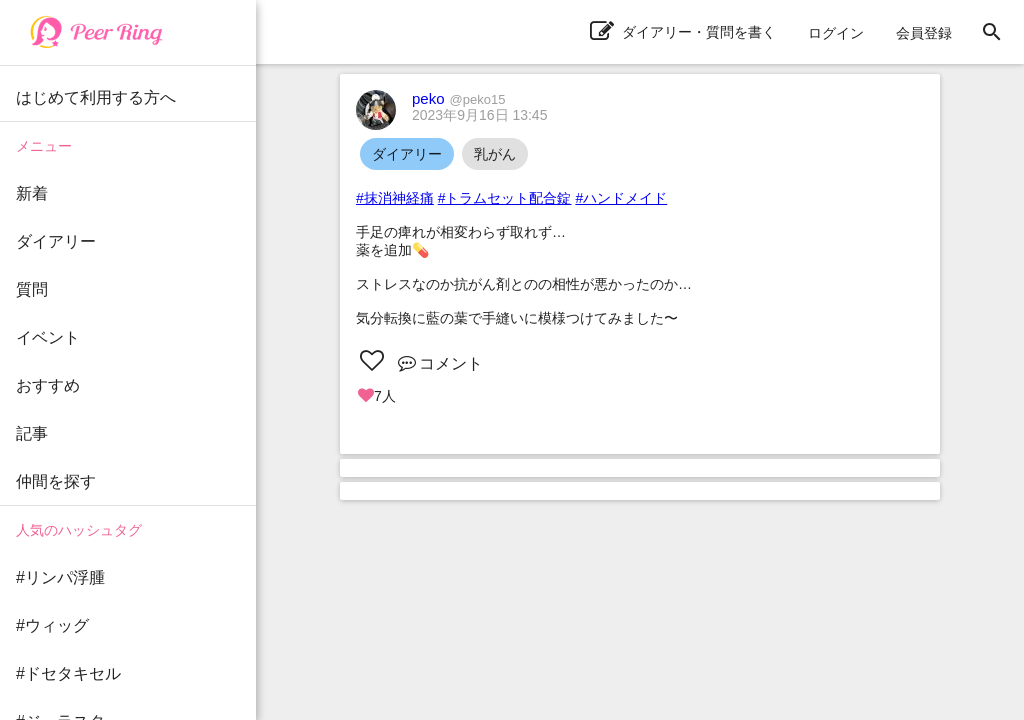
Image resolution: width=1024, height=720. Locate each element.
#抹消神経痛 (395, 198)
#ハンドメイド (621, 198)
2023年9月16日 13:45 (479, 115)
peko (458, 98)
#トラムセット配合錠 (505, 198)
